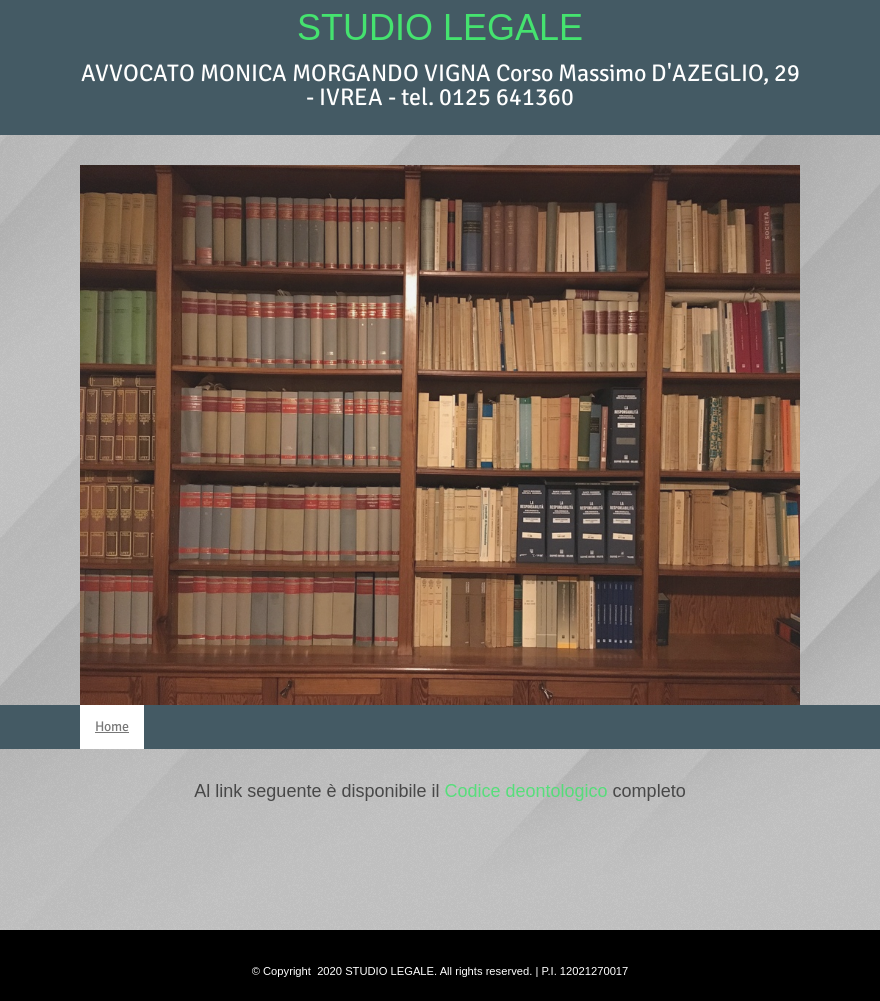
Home (112, 726)
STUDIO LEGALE (440, 27)
